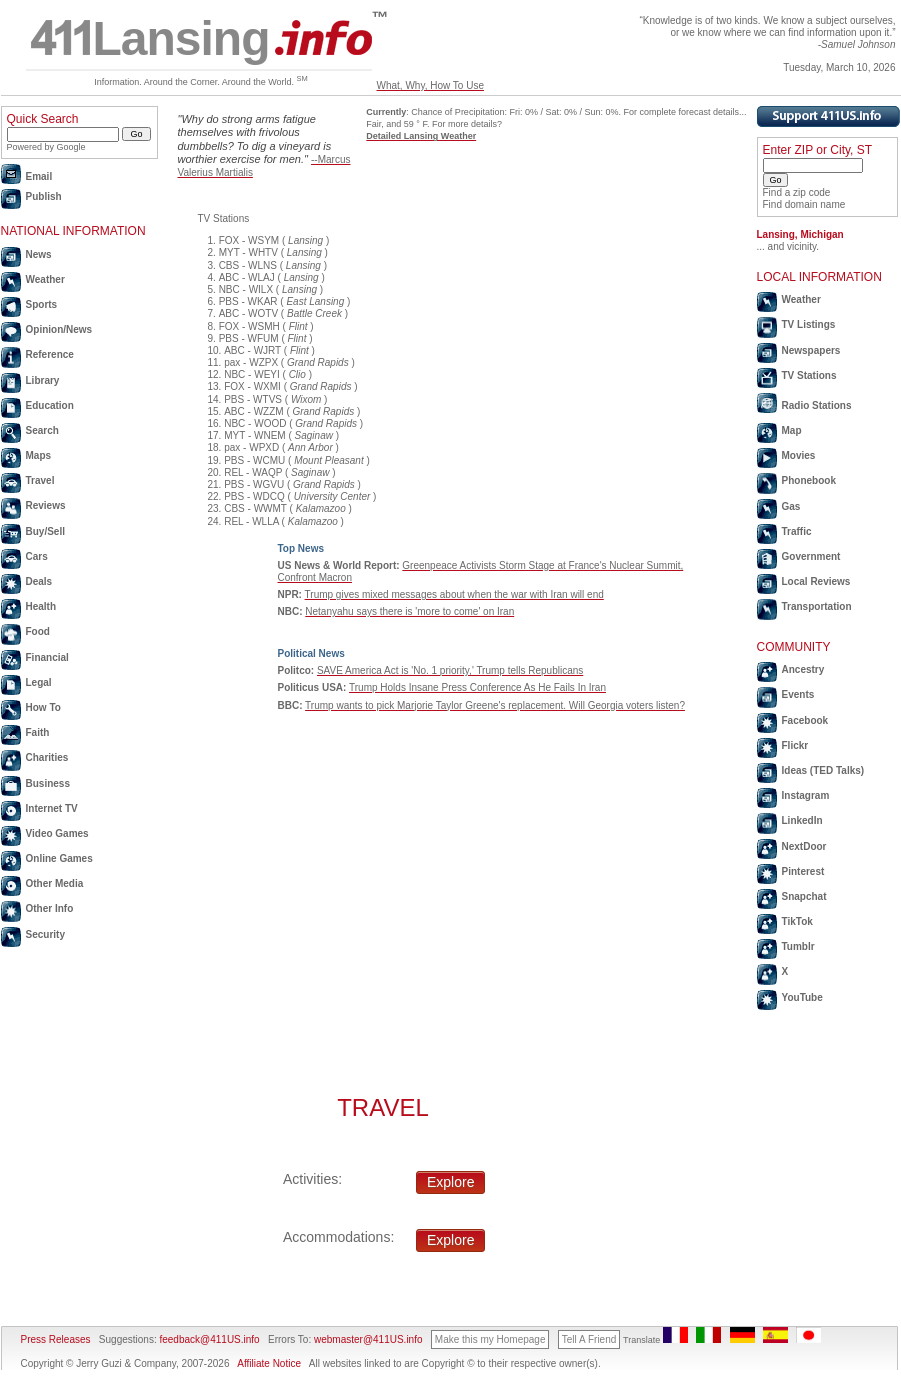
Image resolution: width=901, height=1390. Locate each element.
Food (38, 631)
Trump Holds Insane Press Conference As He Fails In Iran (477, 687)
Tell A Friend (589, 1339)
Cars (37, 556)
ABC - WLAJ (247, 277)
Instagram (806, 795)
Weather (45, 279)
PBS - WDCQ (254, 496)
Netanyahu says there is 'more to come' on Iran (409, 611)
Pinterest (803, 871)
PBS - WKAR (248, 301)
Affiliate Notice (269, 1363)
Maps (39, 455)
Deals (39, 581)
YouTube (802, 997)
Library (43, 380)
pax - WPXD (251, 447)
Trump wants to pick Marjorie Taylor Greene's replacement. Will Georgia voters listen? (495, 705)
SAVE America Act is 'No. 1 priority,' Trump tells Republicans (450, 670)
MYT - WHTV (248, 252)
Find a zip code (797, 192)
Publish (44, 196)
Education (50, 405)
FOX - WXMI (252, 386)
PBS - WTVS (253, 399)
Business (48, 783)
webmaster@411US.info (368, 1339)
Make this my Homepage (490, 1339)
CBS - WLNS (248, 265)
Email (39, 176)
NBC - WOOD (255, 423)
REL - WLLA (251, 521)
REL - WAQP (253, 472)
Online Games (59, 858)
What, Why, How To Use (430, 85)
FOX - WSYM (249, 240)
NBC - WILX (246, 289)
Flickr (795, 745)
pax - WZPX (251, 362)
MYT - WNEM (254, 435)
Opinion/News (59, 329)
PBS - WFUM (249, 338)
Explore (450, 1182)
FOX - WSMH (249, 326)
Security (45, 934)
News (39, 254)
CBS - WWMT (255, 508)
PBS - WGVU (254, 484)
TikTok (797, 921)
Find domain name (804, 204)
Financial (47, 657)
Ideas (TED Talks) (823, 770)
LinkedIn (802, 820)
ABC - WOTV (248, 313)
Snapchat (804, 896)
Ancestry (803, 669)
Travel (40, 480)
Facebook (805, 720)
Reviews (46, 505)
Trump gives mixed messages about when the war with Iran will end (454, 594)
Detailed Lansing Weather (421, 136)
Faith (38, 732)
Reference (50, 354)
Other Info (50, 908)
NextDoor (804, 846)
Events (798, 694)
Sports (42, 304)
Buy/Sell (45, 531)
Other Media (55, 883)
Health (41, 606)
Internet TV (52, 808)
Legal (39, 682)
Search (42, 430)
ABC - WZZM (253, 411)
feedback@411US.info (208, 1339)
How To (43, 707)
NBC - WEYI (252, 374)
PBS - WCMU (254, 460)
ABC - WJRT (252, 350)
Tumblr (798, 946)
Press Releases (56, 1339)
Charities (47, 757)
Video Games (57, 833)
